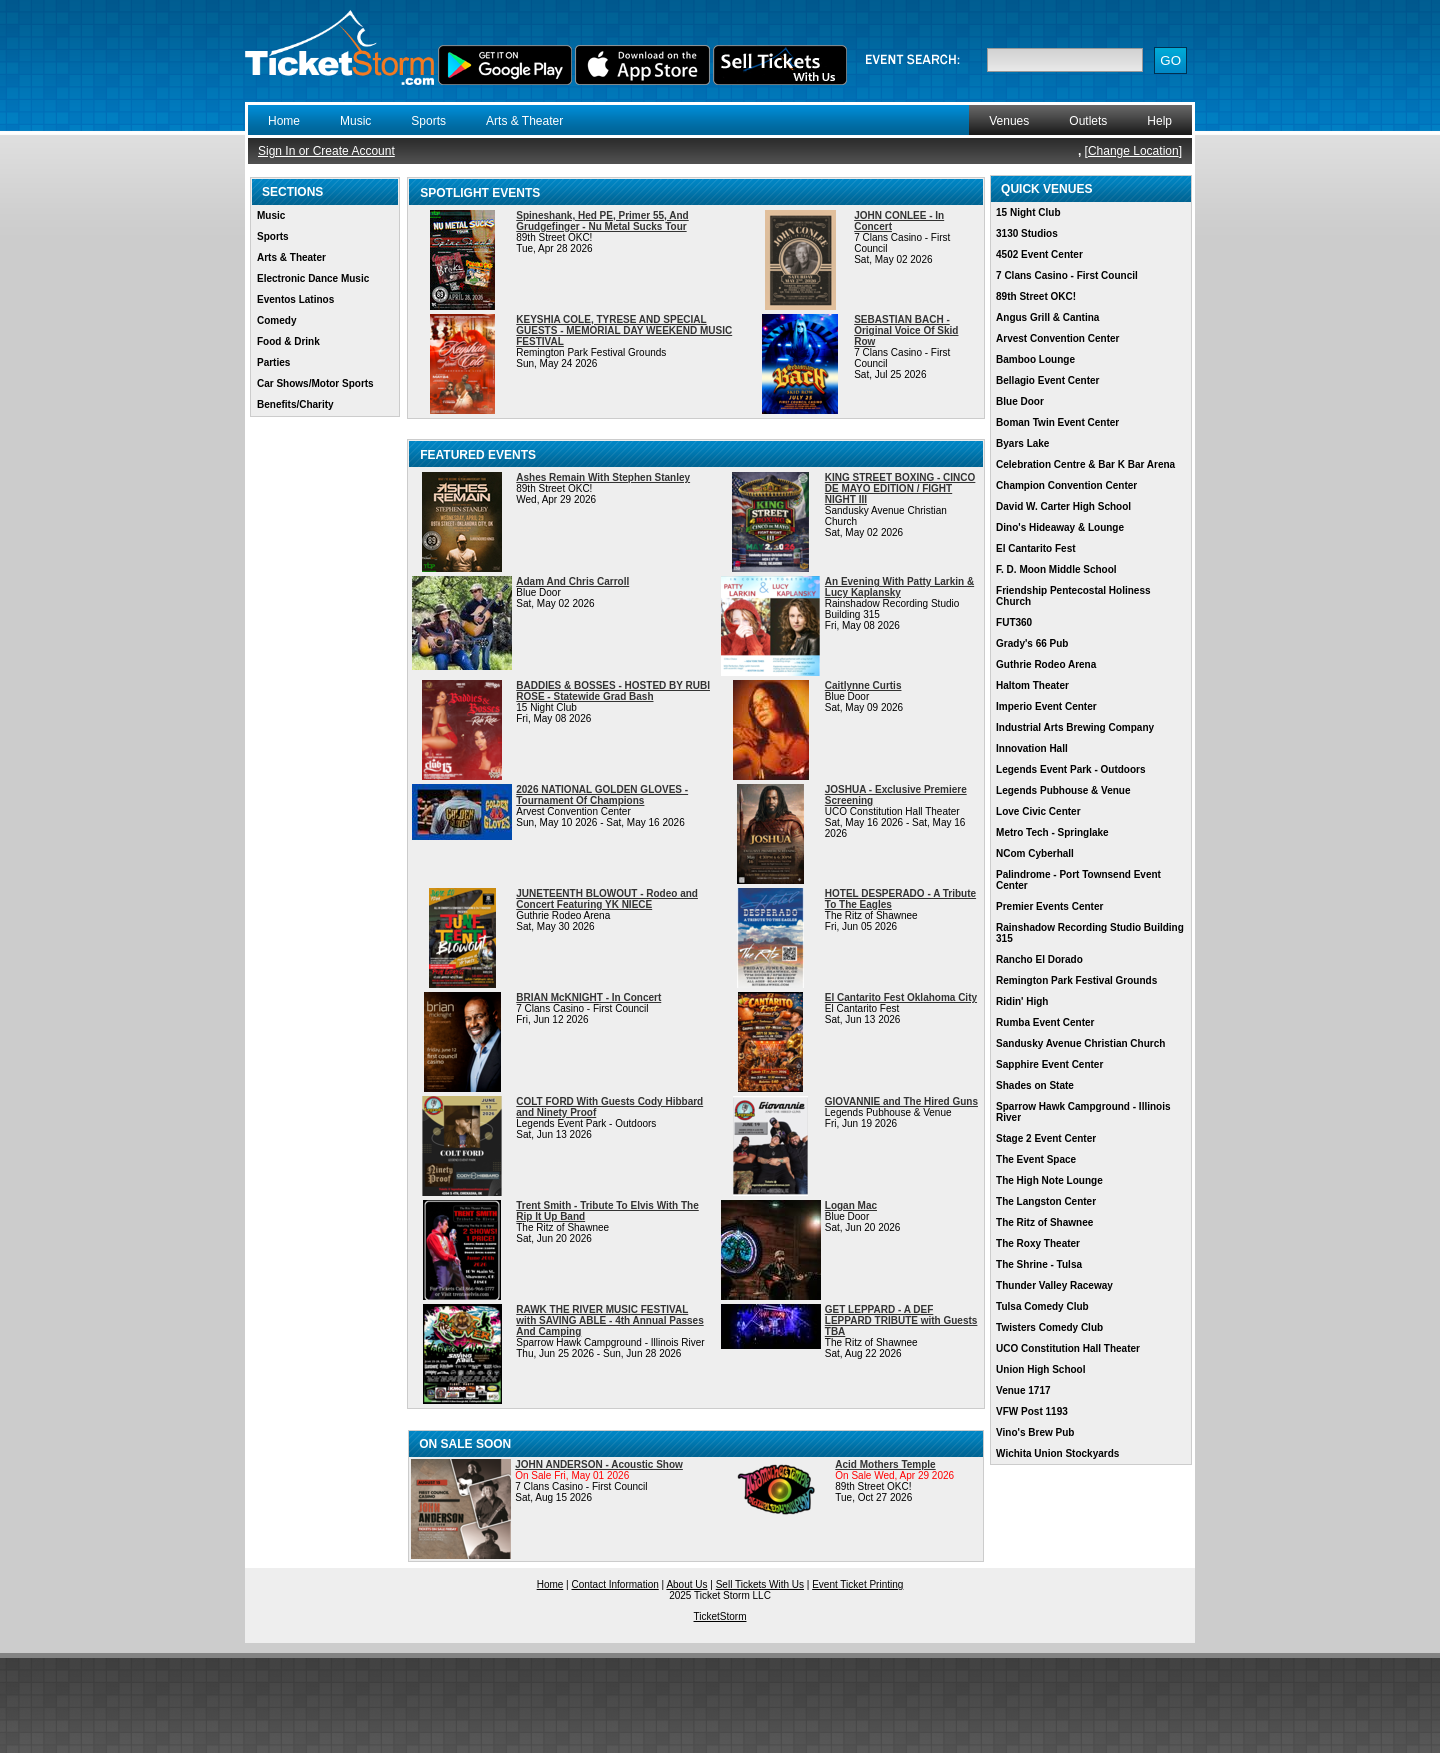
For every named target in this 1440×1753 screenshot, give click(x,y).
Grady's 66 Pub (1032, 643)
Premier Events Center (1049, 906)
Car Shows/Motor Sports (315, 383)
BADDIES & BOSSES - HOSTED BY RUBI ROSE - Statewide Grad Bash (613, 691)
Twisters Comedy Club (1049, 1327)
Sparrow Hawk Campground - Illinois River (1083, 1112)
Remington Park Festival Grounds (1076, 980)
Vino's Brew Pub (1035, 1432)
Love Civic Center (1038, 811)
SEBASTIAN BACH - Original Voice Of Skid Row (906, 330)
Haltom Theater (1032, 685)
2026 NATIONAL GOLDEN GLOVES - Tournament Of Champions (602, 795)
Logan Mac (851, 1205)
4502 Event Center (1039, 254)
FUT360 (1014, 622)
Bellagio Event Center (1047, 380)
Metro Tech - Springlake (1052, 832)
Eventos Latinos (295, 299)
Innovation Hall (1032, 748)
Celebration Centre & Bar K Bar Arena (1085, 464)
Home (284, 121)
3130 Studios (1027, 233)
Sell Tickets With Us (760, 1584)
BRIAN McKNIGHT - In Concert (588, 997)
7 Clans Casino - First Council (1067, 275)
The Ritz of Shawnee (1044, 1222)
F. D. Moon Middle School (1056, 569)
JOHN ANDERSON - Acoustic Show (599, 1464)
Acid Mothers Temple (885, 1464)
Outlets (1088, 121)
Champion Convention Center (1066, 485)
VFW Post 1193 (1032, 1411)
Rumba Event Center (1045, 1022)
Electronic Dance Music (313, 278)
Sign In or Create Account (326, 151)
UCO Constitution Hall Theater (1068, 1348)
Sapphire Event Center (1049, 1064)
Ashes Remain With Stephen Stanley (603, 477)
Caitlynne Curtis (863, 685)
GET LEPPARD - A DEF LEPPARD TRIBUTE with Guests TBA (901, 1320)
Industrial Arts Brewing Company (1075, 727)
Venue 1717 (1023, 1390)
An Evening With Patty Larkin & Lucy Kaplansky (899, 587)
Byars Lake (1022, 443)
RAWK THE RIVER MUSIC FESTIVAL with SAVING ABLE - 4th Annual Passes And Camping (609, 1320)
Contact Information (615, 1584)
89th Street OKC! (1036, 296)
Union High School (1040, 1369)
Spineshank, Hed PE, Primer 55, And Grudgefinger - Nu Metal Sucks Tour (602, 221)
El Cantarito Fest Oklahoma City (901, 997)
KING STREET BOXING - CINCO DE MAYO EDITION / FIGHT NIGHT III (900, 488)
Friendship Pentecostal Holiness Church (1073, 596)
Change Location (1133, 151)
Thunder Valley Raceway (1054, 1285)
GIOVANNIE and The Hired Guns (901, 1101)
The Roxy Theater (1038, 1243)
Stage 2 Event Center (1046, 1138)
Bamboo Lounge (1035, 359)
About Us (686, 1584)
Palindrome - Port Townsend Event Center (1078, 880)
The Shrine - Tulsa (1039, 1264)
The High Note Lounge (1049, 1180)
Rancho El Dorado (1039, 959)
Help (1159, 121)
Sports (428, 121)
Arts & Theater (524, 121)
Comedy (276, 320)
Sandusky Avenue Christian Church (1080, 1043)
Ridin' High (1022, 1001)
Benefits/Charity (295, 404)
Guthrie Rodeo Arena (1046, 664)
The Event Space (1036, 1159)
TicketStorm (720, 1616)
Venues (1009, 121)
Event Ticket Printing (857, 1584)
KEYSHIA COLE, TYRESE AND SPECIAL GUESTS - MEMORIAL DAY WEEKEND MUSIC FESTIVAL (624, 330)
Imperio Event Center (1046, 706)
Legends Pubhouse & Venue (1063, 790)
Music (355, 121)
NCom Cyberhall (1035, 853)
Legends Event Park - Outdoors (1070, 769)
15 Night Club (1028, 212)
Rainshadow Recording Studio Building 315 (1090, 933)
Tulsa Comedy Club (1042, 1306)
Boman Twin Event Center (1057, 422)
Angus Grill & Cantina (1047, 317)
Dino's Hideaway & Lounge (1060, 527)
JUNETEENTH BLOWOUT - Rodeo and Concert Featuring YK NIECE (607, 899)
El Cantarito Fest (1035, 548)
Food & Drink (288, 341)
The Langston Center (1046, 1201)
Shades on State (1035, 1085)
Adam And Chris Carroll (572, 581)
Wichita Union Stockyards (1057, 1453)
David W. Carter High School (1063, 506)
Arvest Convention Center (1057, 338)
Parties (273, 362)
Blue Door (1020, 401)
